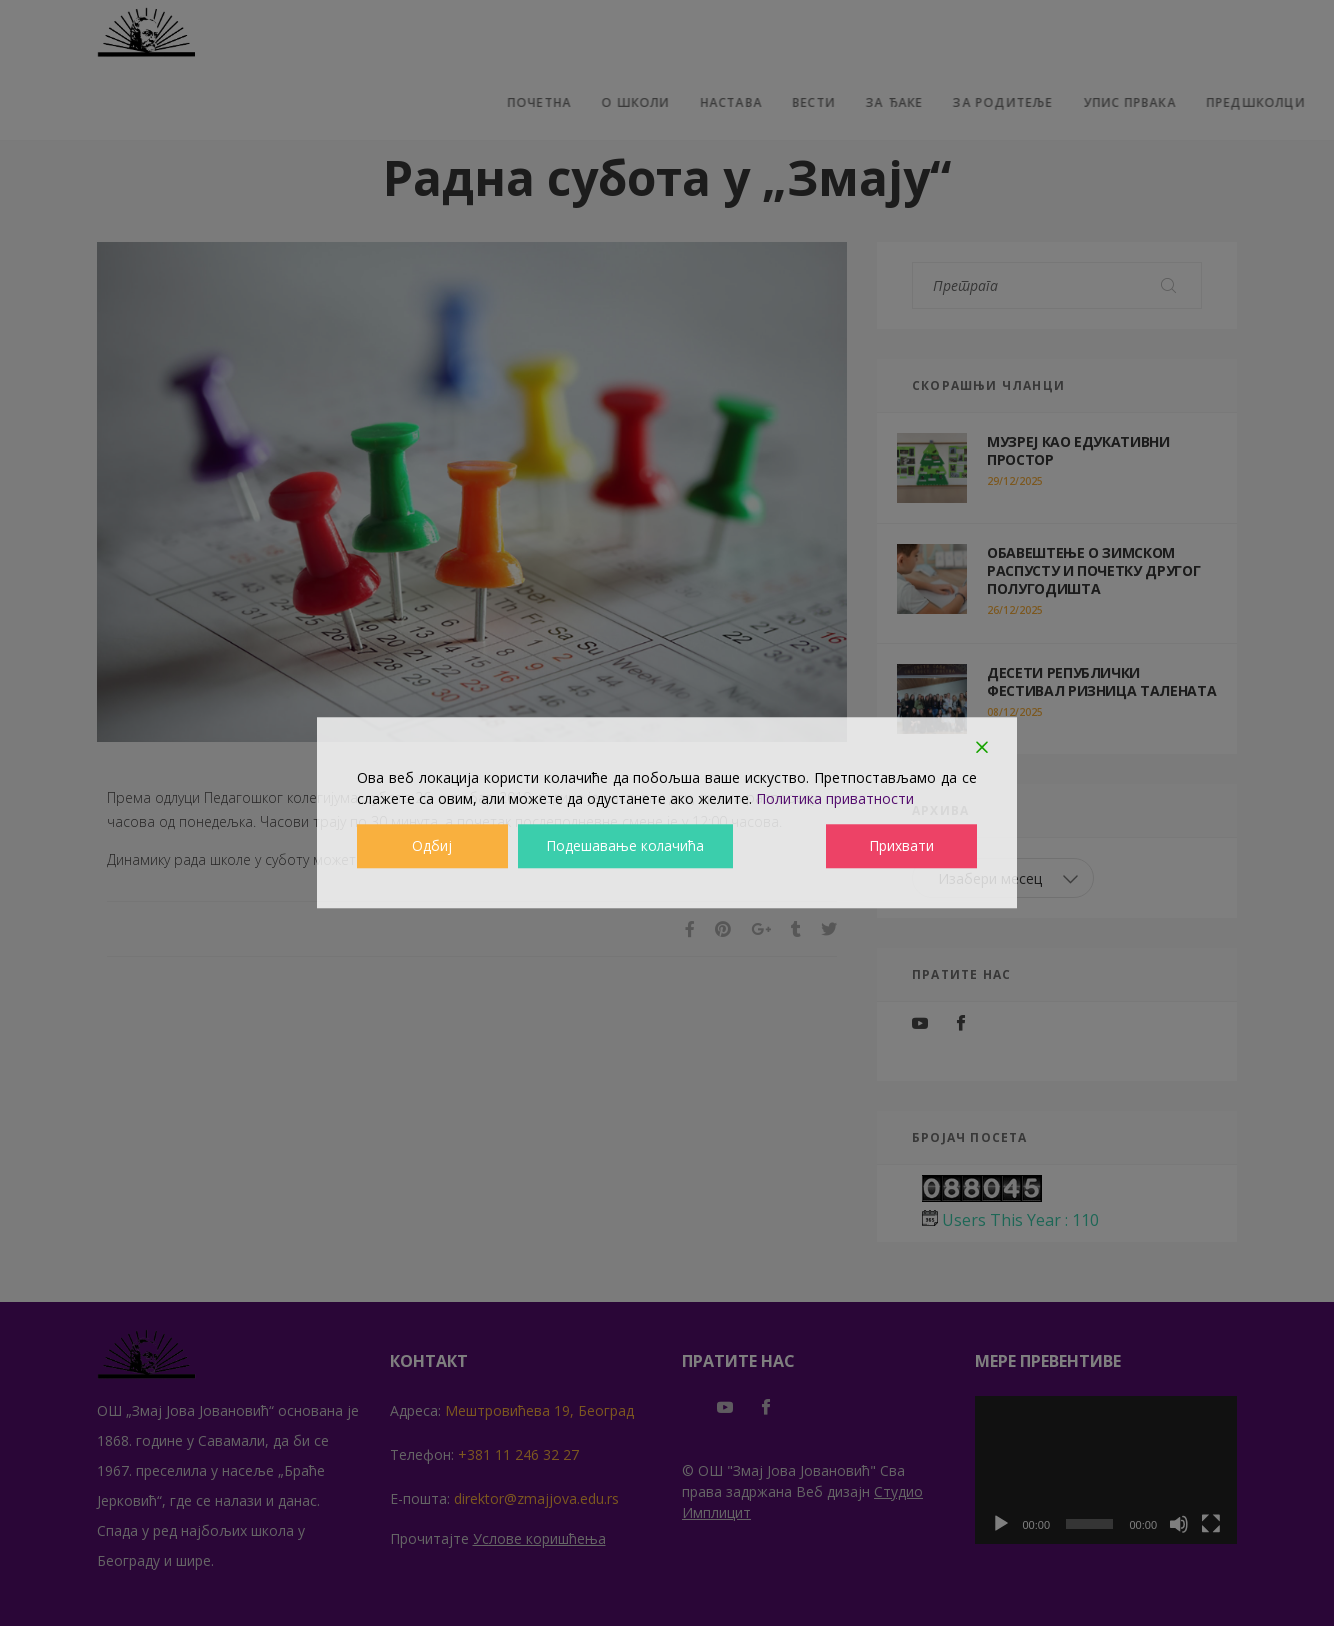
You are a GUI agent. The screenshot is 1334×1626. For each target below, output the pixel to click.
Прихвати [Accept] (902, 846)
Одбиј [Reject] (432, 846)
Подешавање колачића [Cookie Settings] (625, 846)
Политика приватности (835, 798)
